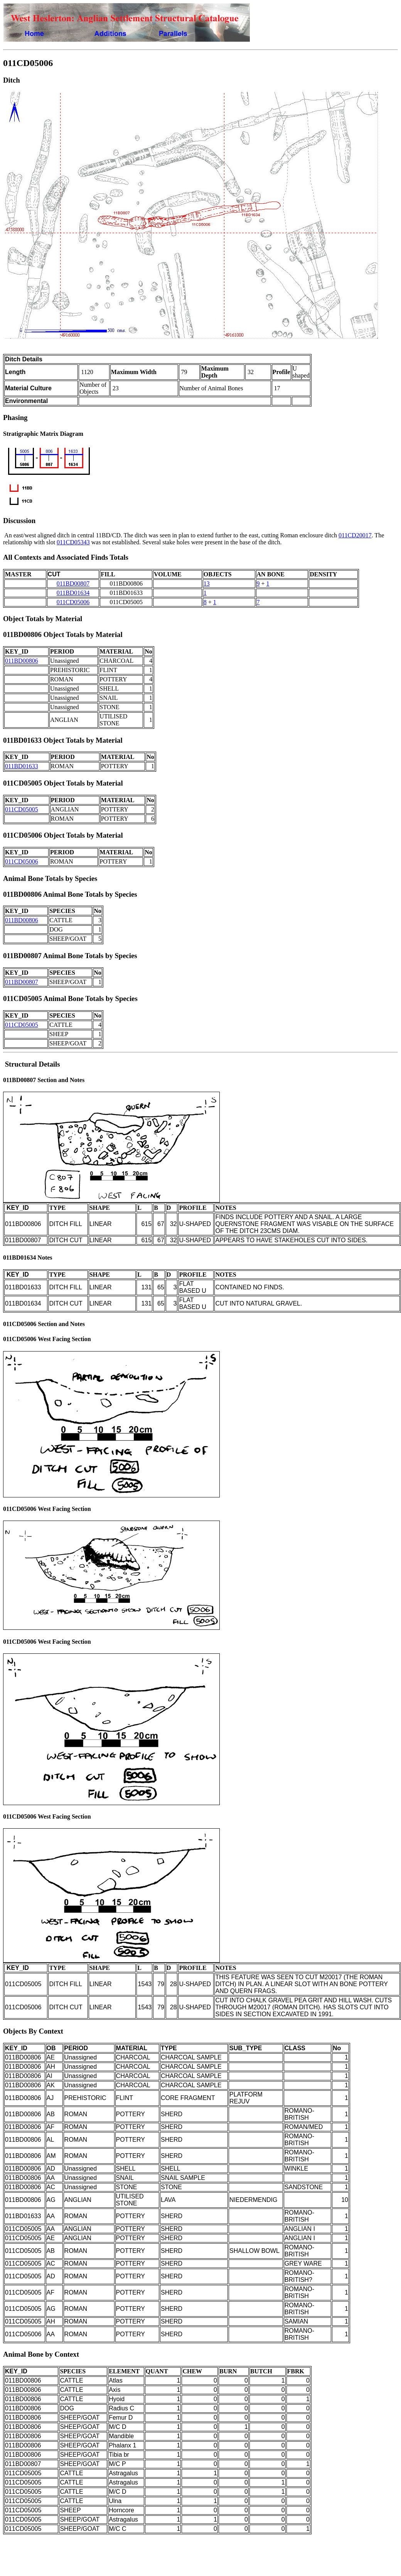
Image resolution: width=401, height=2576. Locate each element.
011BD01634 (73, 592)
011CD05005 (21, 809)
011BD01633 (21, 766)
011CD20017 (355, 535)
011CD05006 (73, 602)
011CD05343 (73, 542)
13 (207, 583)
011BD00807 (73, 583)
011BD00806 (21, 660)
